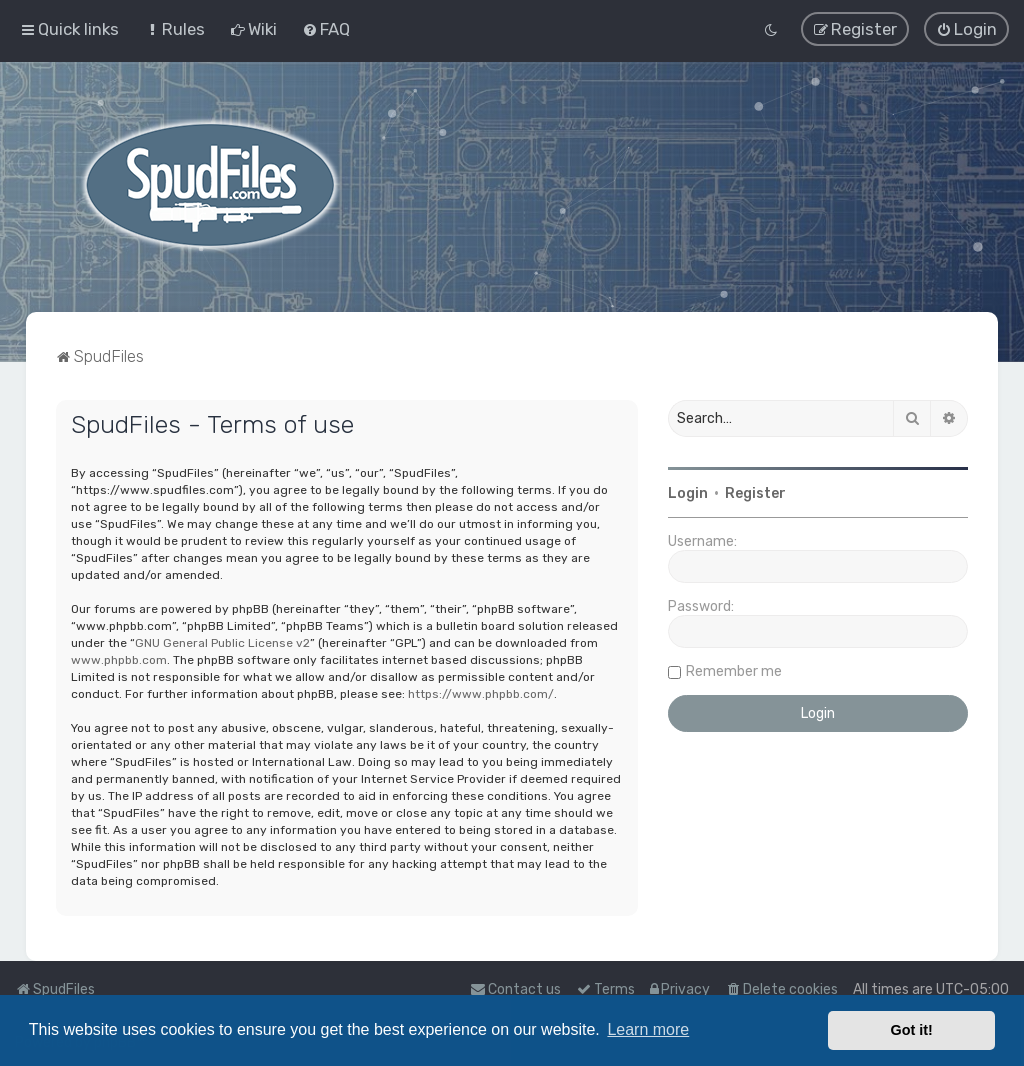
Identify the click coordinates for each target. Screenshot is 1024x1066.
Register (755, 493)
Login (688, 493)
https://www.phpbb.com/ (481, 694)
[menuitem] (174, 29)
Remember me (734, 671)
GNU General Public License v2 (222, 643)
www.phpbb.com (119, 660)
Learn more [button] (648, 1029)
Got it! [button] (912, 1030)
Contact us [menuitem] (515, 989)
